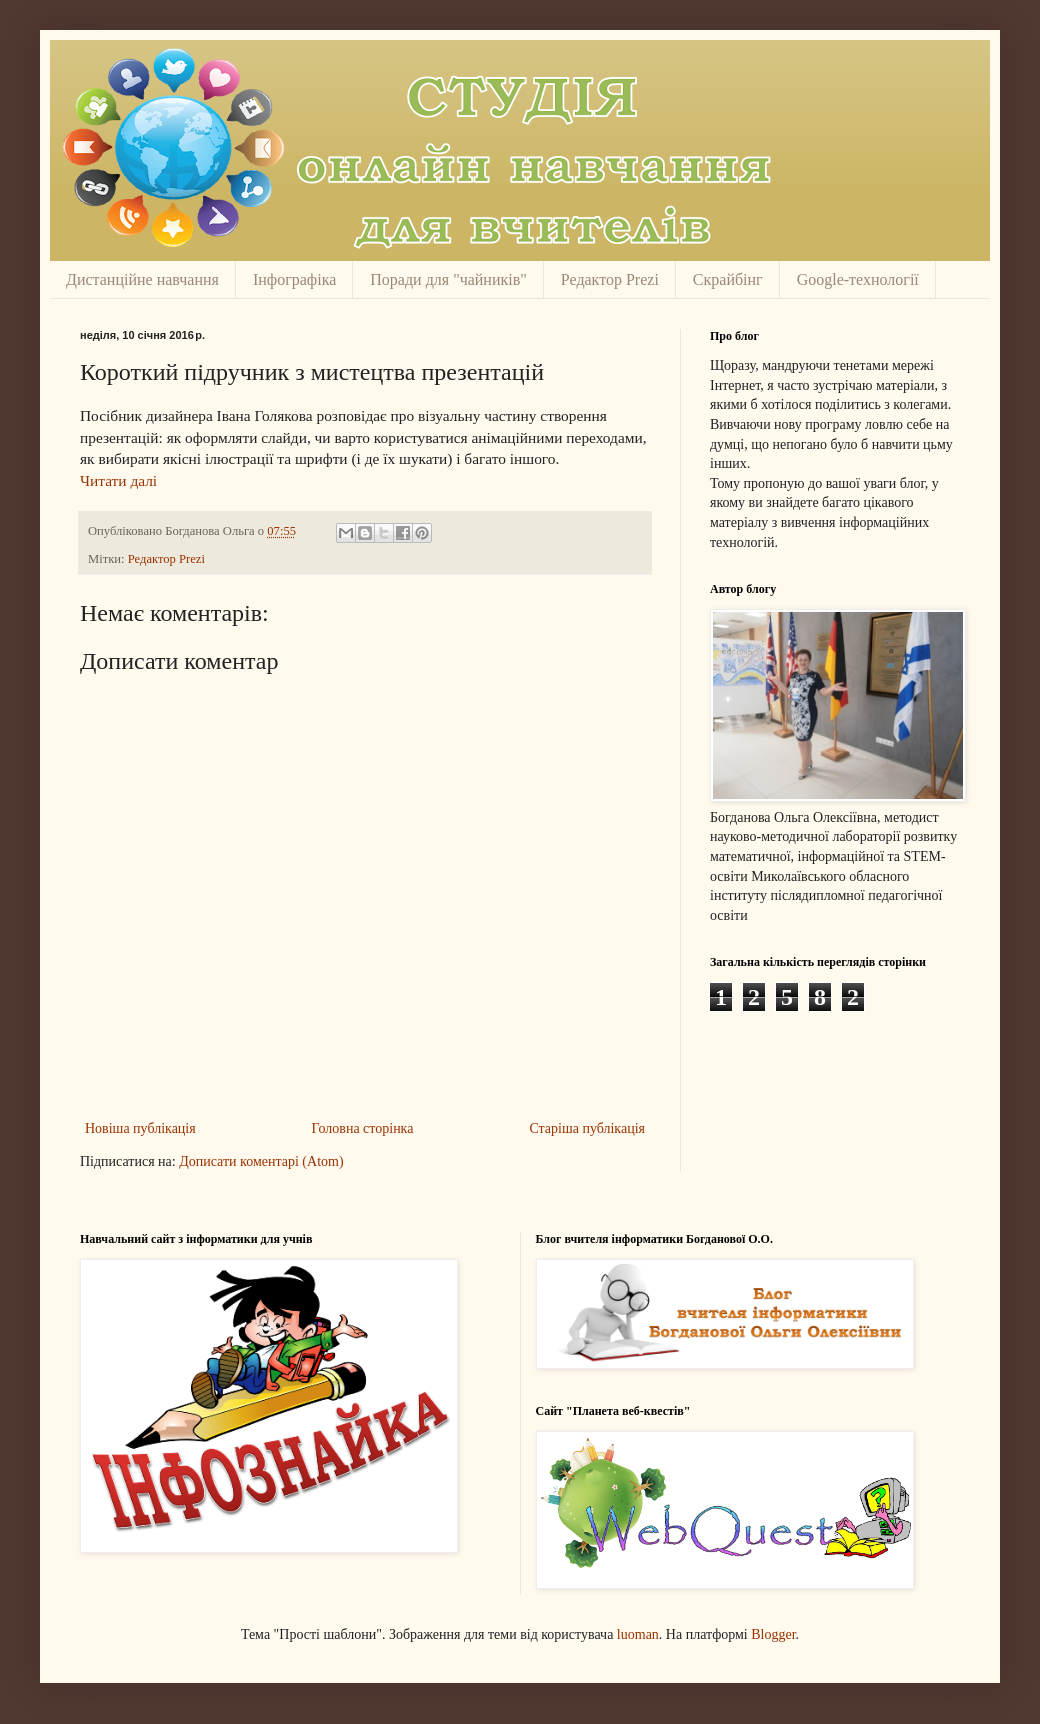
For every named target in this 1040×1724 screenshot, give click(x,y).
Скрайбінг (728, 279)
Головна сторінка (363, 1128)
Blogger (773, 1634)
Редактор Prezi (610, 279)
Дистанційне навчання (142, 279)
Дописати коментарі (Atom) (261, 1161)
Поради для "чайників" (448, 279)
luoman (638, 1634)
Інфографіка (294, 279)
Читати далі (118, 480)
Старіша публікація (587, 1128)
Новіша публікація (140, 1128)
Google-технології (858, 279)
